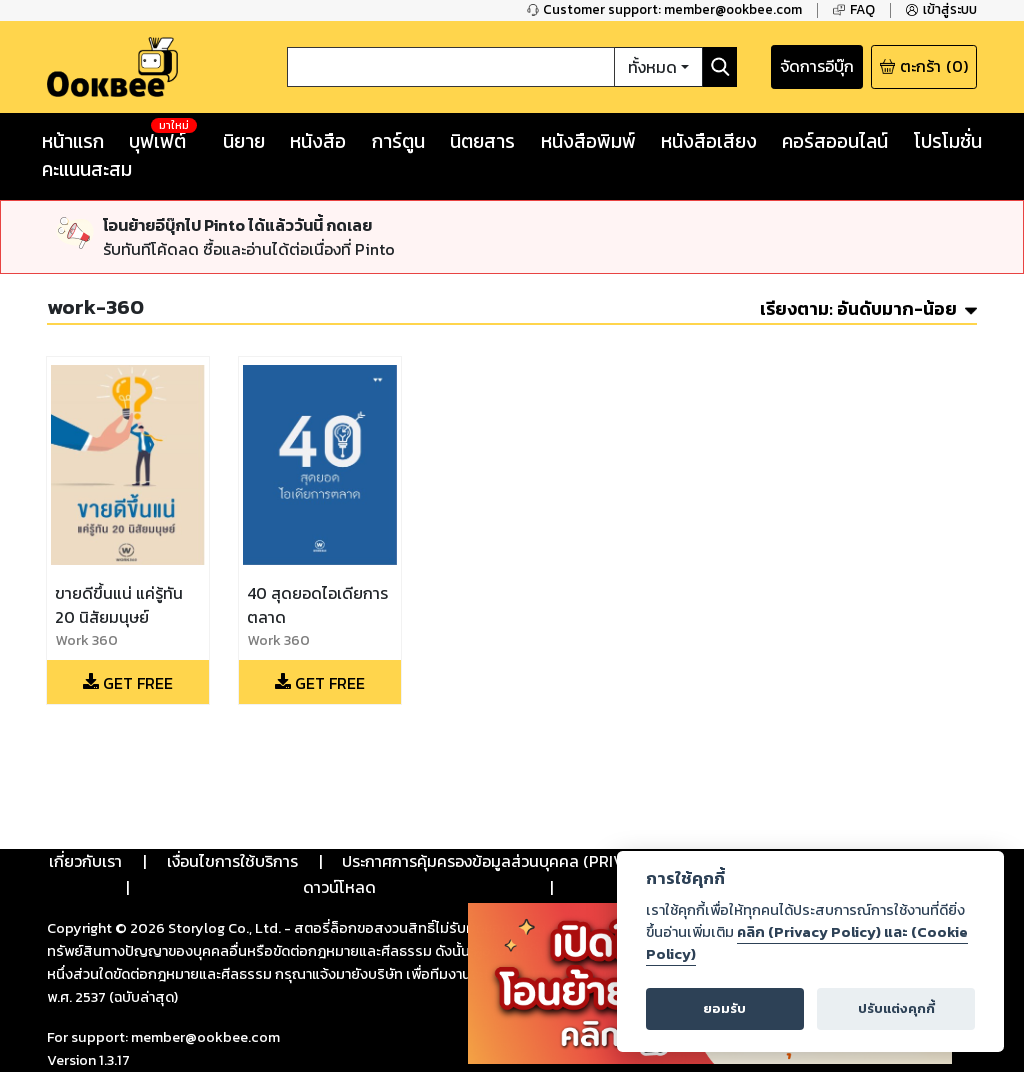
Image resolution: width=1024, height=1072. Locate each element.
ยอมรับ (724, 1008)
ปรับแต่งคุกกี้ (896, 1008)
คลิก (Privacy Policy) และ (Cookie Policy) (807, 943)
